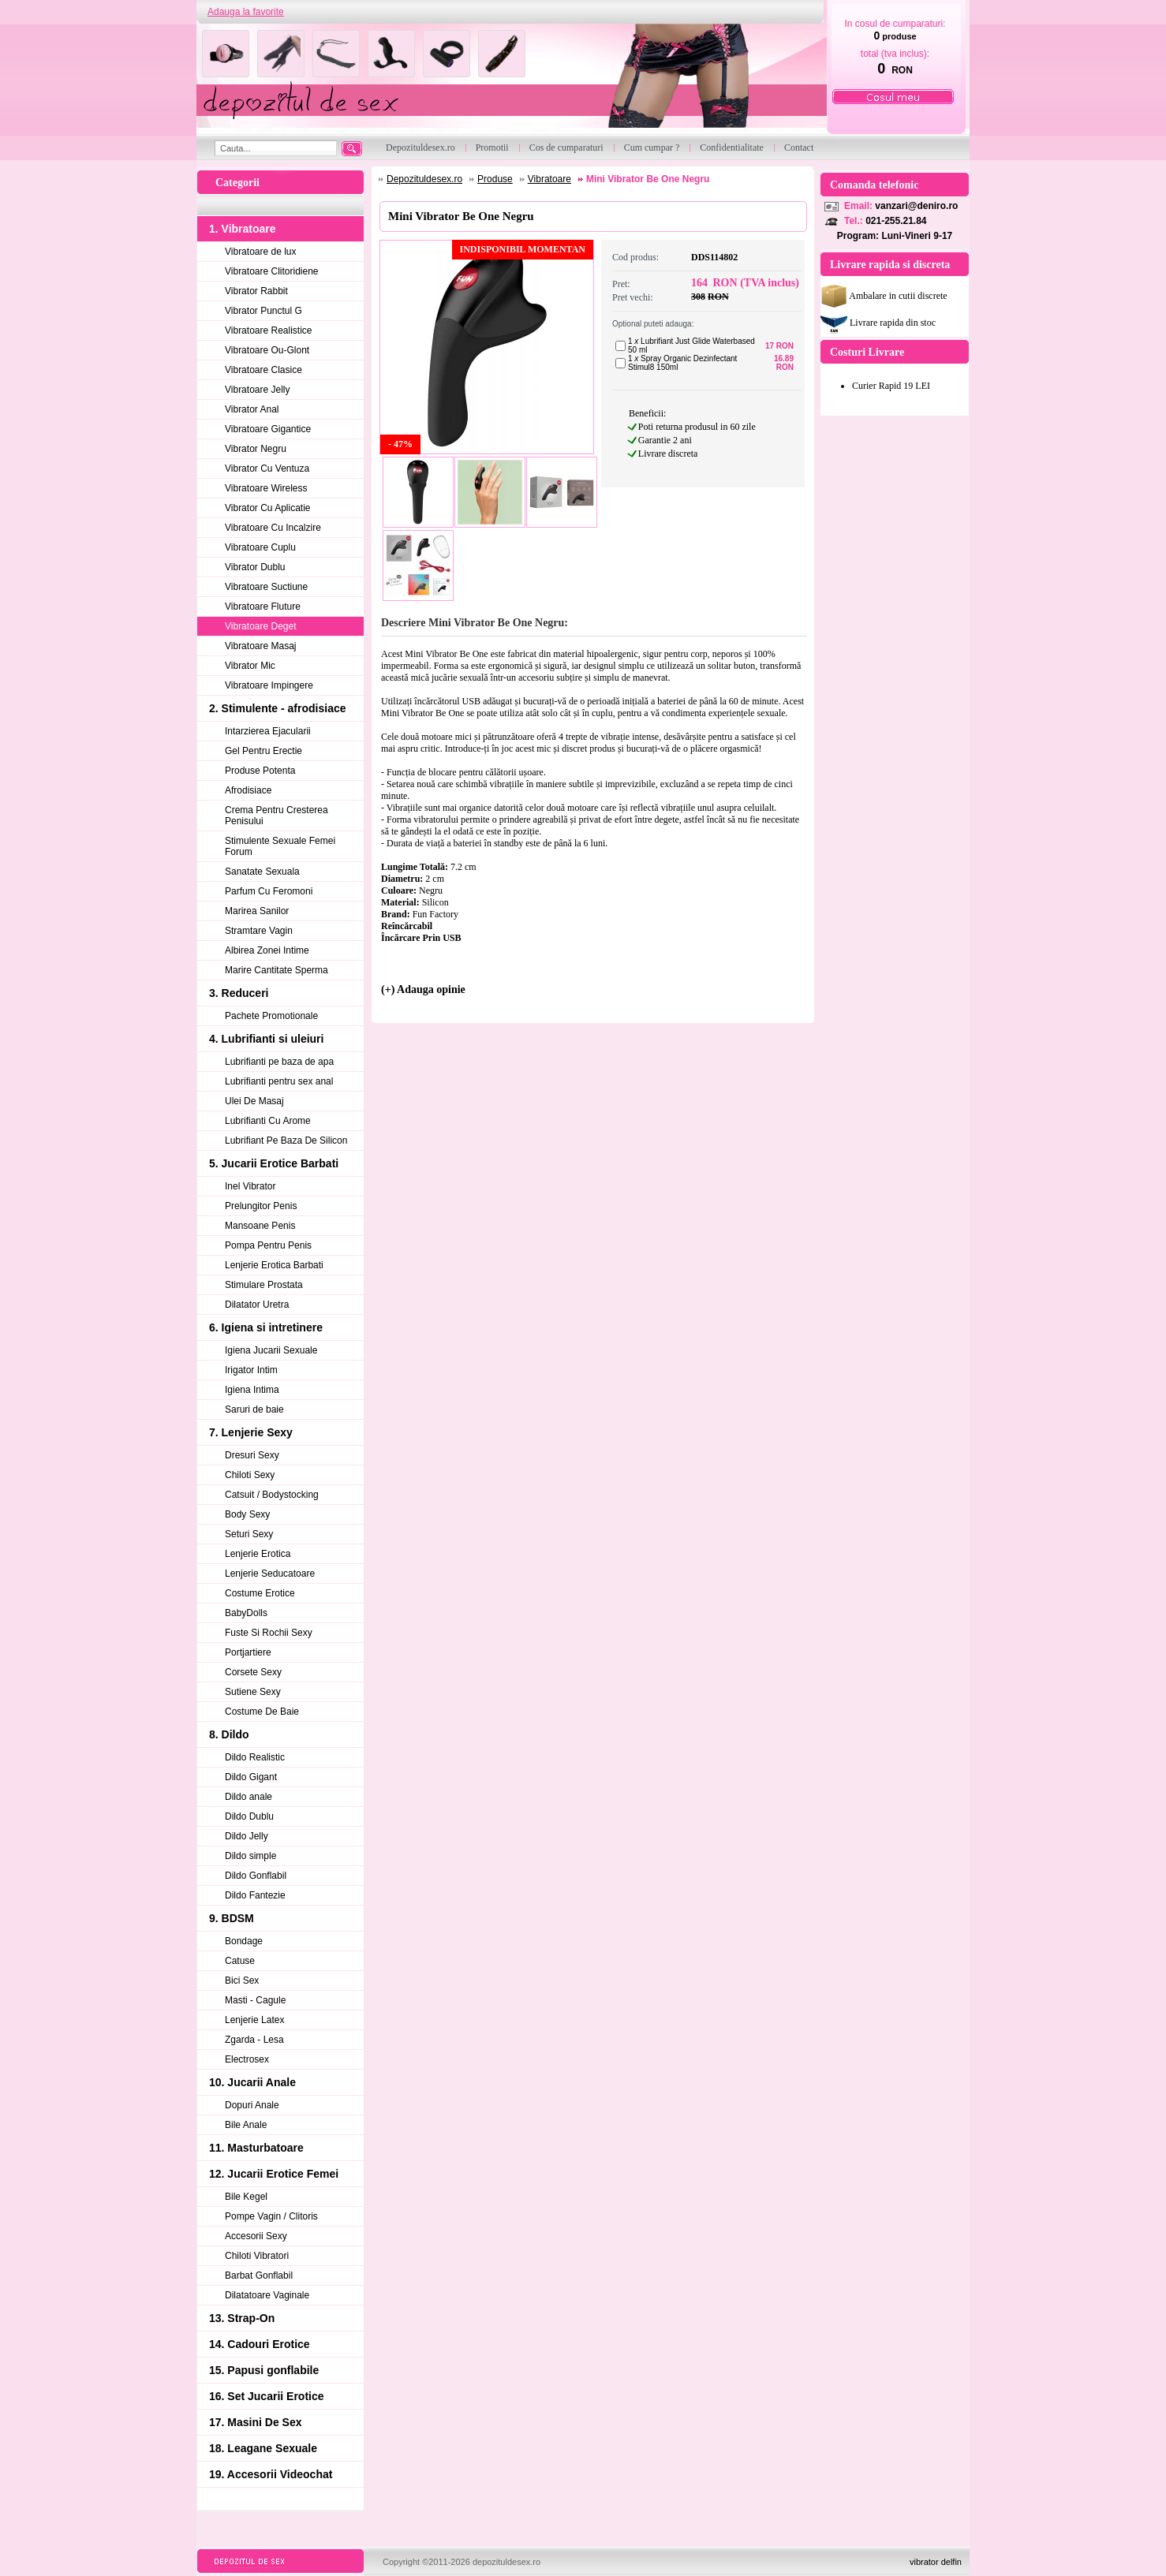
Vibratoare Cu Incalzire (273, 527)
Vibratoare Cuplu (260, 547)
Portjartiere (248, 1652)
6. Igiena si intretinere (266, 1327)
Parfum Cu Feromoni (268, 891)
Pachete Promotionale (271, 1015)
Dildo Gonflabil (255, 1875)
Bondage (244, 1941)
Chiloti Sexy (250, 1474)
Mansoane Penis (260, 1225)
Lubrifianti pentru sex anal (279, 1081)
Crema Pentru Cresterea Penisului (276, 816)
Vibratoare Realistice (268, 330)
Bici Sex (242, 1980)
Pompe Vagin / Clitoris (271, 2216)
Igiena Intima (252, 1389)
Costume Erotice (260, 1593)
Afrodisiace (248, 790)
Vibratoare (549, 179)
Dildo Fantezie (255, 1895)
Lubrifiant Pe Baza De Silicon (286, 1140)
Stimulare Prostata (264, 1284)
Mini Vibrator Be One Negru (647, 179)
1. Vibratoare (242, 228)
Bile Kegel (246, 2196)
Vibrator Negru (255, 448)
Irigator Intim (251, 1370)
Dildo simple (250, 1855)
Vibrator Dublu (255, 567)
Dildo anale (248, 1796)
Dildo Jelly (246, 1836)
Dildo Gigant (251, 1777)
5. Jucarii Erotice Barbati (273, 1163)
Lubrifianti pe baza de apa (279, 1061)
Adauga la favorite (245, 11)
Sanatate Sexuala (262, 871)
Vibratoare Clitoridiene (272, 271)
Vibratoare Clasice (263, 369)
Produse (495, 179)
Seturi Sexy (249, 1534)
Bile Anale (246, 2124)
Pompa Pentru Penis (268, 1245)
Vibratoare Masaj (261, 645)
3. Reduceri (238, 993)
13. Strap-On (242, 2318)
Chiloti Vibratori (257, 2255)
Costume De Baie (262, 1711)
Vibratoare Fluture (263, 606)
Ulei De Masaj (254, 1101)
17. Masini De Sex (255, 2422)
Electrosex (247, 2059)
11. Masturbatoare (256, 2147)
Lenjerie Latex (254, 2019)
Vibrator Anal (252, 409)
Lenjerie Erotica (257, 1553)
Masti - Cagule (255, 2000)
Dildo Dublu (249, 1816)
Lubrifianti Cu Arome (268, 1120)
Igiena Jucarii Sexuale (271, 1350)
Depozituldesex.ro (424, 179)
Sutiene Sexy (253, 1691)
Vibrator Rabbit (256, 291)
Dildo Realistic (255, 1757)
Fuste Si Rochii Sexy (268, 1632)
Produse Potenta (260, 770)
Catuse (240, 1960)
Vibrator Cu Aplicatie (268, 507)
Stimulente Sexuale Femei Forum (280, 846)
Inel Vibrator (250, 1186)
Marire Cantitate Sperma (276, 970)
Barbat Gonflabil (259, 2275)
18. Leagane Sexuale (263, 2448)
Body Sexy (247, 1514)
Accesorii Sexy (256, 2236)
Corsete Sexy (253, 1672)
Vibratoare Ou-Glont (267, 350)
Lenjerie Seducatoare (270, 1573)
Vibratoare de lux (261, 251)
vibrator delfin (936, 2562)
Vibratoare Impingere (269, 685)
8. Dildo (229, 1734)
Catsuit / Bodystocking (272, 1494)
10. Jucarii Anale (252, 2082)
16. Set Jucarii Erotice (266, 2396)
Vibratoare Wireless (266, 488)
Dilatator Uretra (257, 1304)
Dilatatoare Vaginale (267, 2295)
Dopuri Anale (252, 2105)
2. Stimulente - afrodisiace (277, 708)
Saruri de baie (254, 1409)
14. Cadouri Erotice (259, 2344)
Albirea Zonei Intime (267, 950)
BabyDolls (246, 1612)
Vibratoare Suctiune (266, 586)
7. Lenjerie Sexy (251, 1432)
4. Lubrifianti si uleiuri (266, 1038)
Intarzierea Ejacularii (268, 731)
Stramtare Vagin (259, 930)
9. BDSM (231, 1918)
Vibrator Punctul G (263, 310)
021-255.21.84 (895, 220)
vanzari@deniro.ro (916, 205)
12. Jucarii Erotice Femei (273, 2173)
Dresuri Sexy (252, 1455)
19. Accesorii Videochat (270, 2474)
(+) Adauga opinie (423, 989)
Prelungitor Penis (261, 1205)
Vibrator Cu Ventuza (267, 468)
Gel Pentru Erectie (263, 750)
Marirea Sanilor (257, 911)
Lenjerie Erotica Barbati (274, 1265)
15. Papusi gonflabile (264, 2370)
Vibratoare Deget (261, 626)
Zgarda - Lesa (254, 2039)
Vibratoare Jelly (257, 389)
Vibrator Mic (250, 665)
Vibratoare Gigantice (268, 429)
